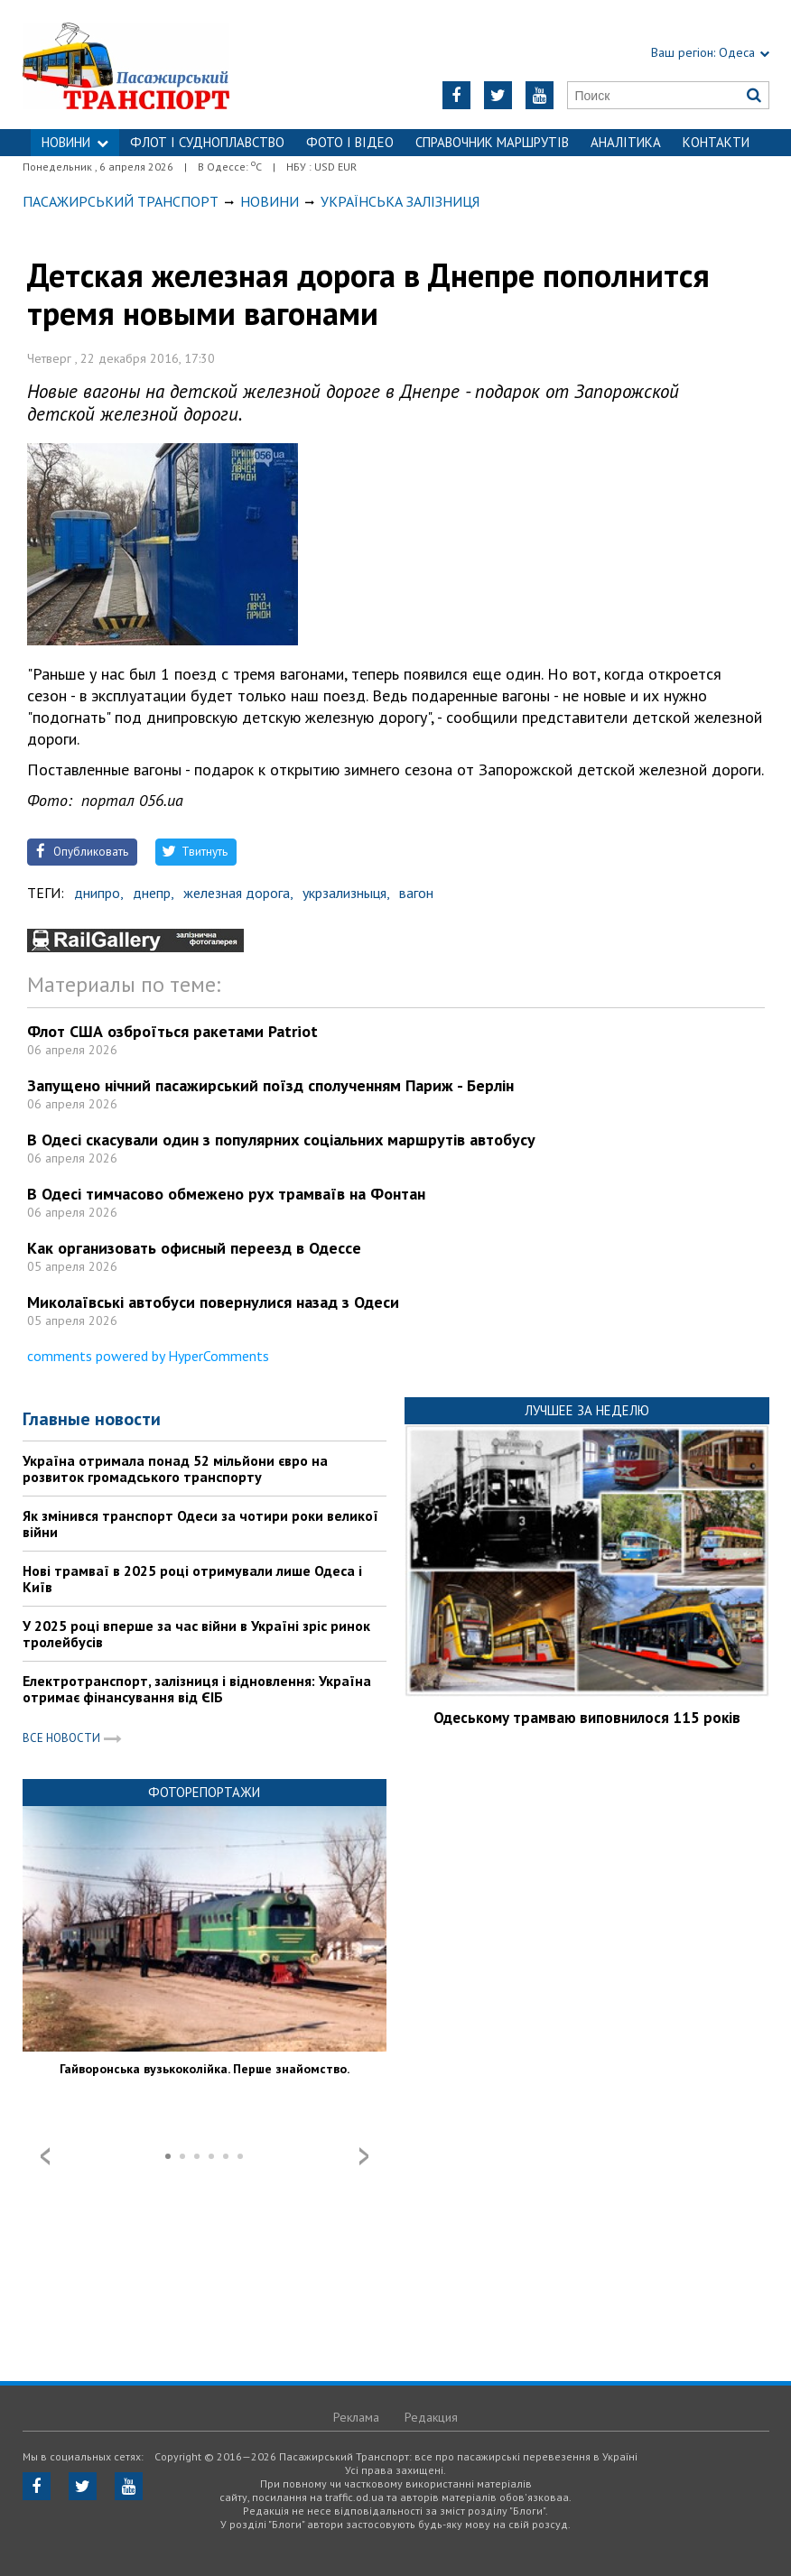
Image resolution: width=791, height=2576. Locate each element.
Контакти (716, 142)
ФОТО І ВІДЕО (350, 142)
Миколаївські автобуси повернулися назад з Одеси (213, 1302)
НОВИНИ (75, 142)
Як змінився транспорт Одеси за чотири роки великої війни (200, 1523)
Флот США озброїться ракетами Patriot (172, 1031)
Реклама (356, 2417)
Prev (45, 2156)
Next (363, 2156)
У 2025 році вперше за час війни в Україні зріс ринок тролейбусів (196, 1634)
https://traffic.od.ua (153, 64)
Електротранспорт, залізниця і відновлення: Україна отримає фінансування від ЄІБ (197, 1689)
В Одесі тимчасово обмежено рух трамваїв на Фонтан (226, 1193)
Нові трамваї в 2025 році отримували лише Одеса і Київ (192, 1578)
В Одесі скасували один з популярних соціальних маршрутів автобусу (281, 1139)
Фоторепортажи (204, 1792)
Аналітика (626, 142)
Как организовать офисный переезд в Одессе (194, 1247)
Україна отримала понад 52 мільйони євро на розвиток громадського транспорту (175, 1468)
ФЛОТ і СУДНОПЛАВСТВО (207, 142)
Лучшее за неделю (587, 1410)
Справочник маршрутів (492, 142)
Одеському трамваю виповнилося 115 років (586, 1718)
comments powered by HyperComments (148, 1356)
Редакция (431, 2417)
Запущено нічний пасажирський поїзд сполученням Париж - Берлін (270, 1085)
